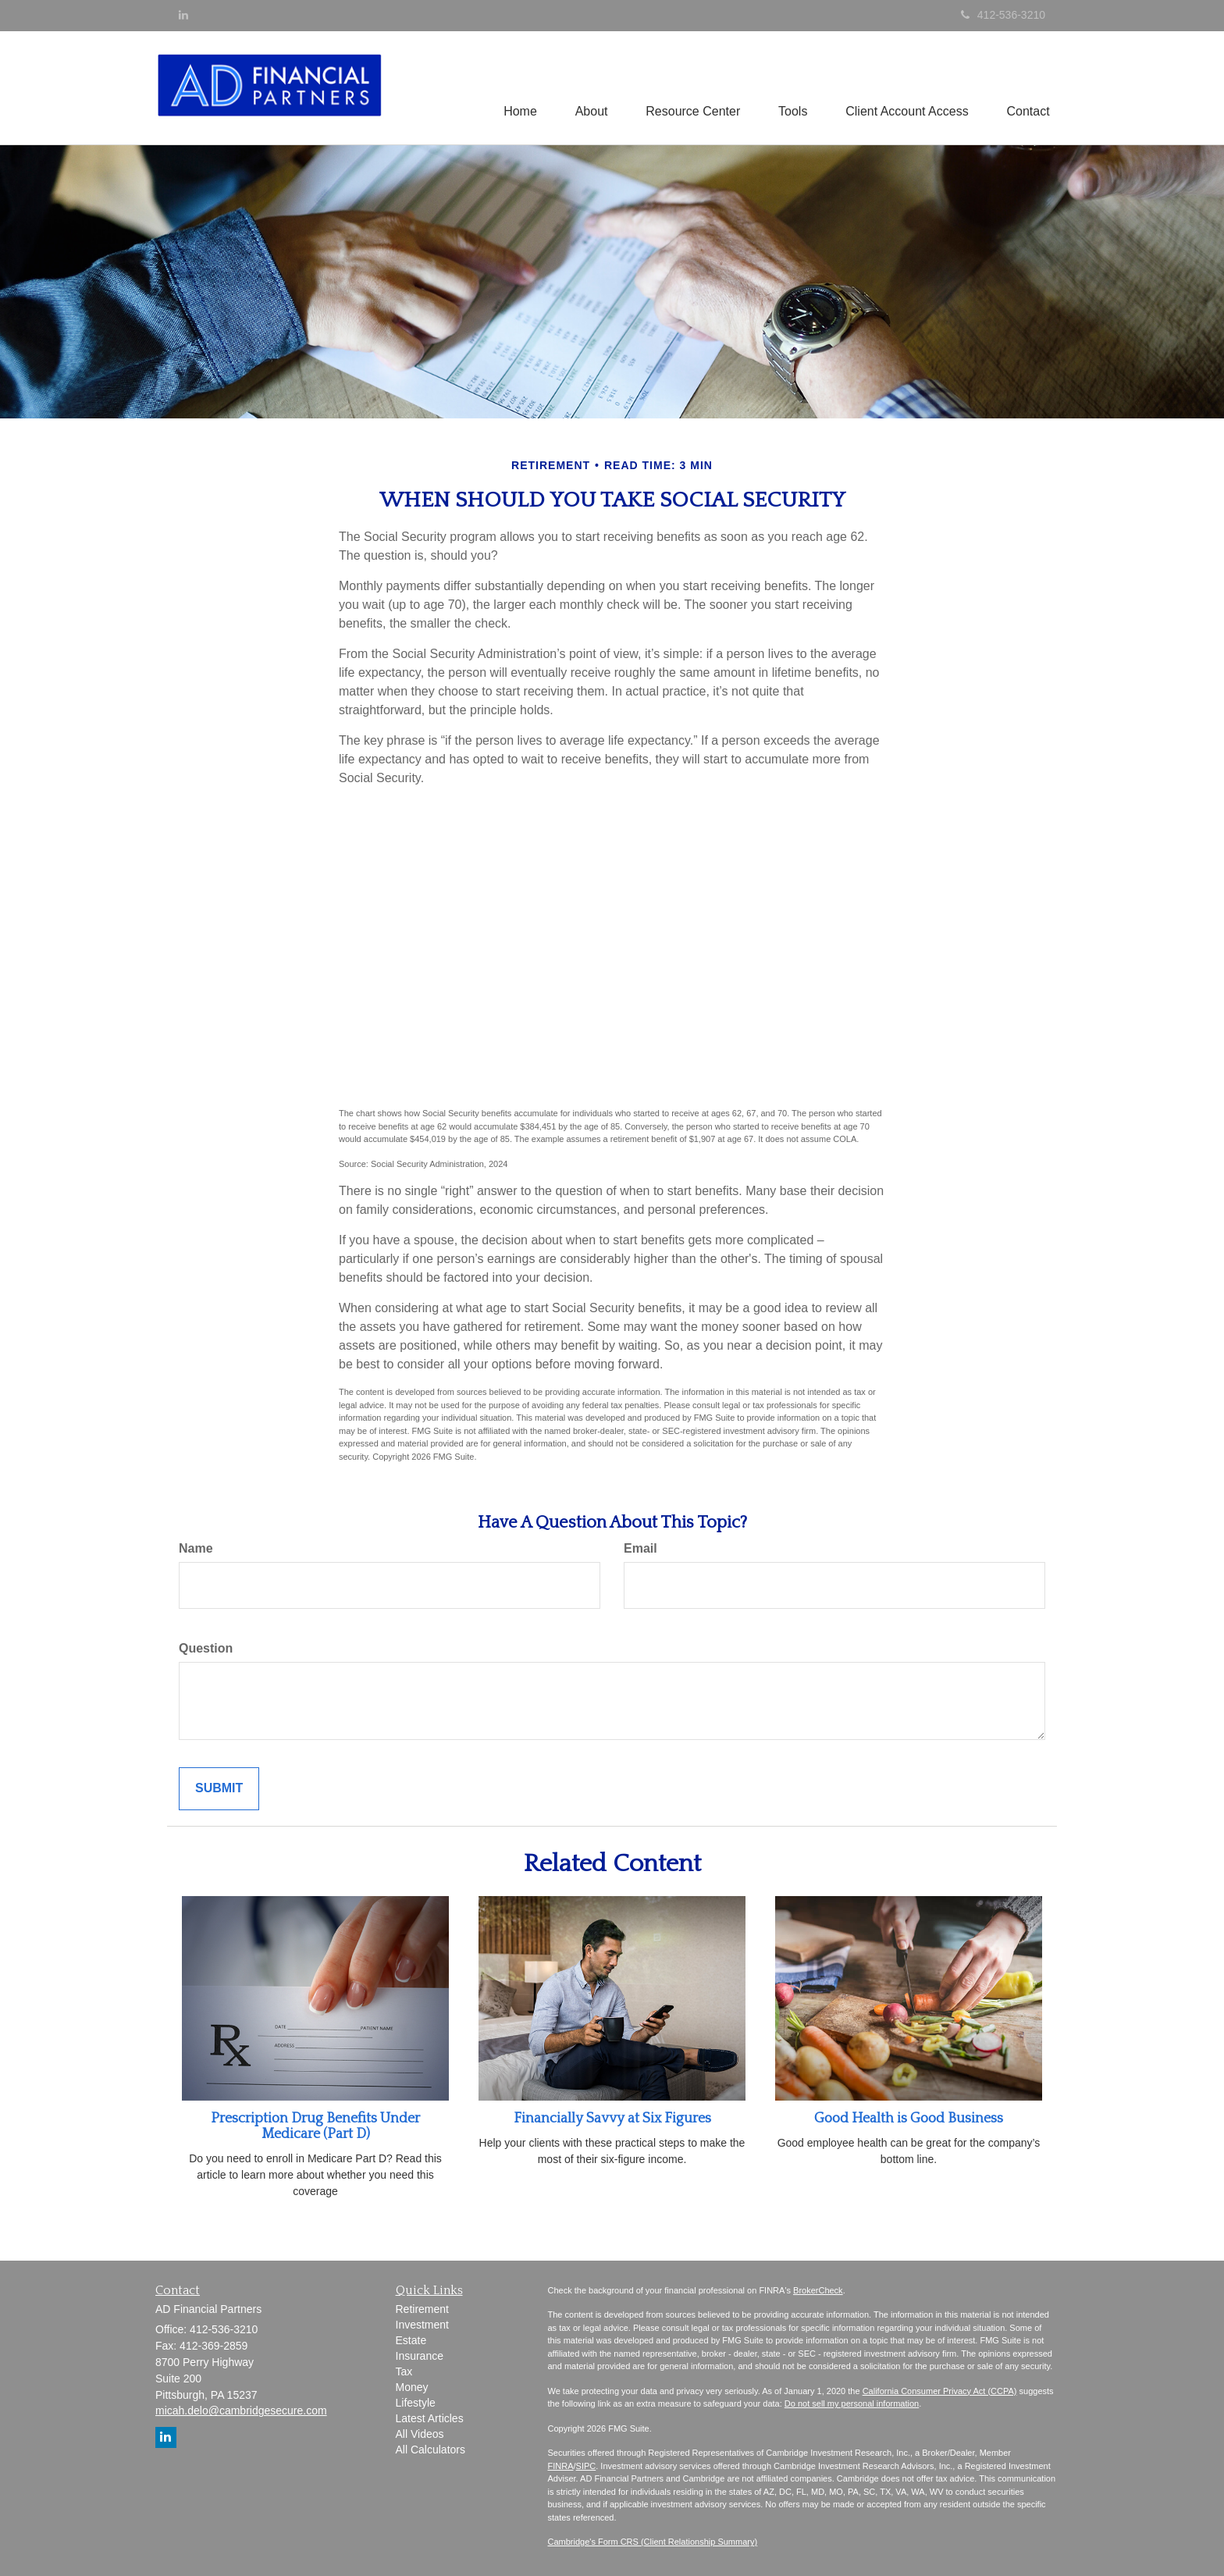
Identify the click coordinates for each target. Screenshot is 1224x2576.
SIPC (586, 2466)
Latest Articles (430, 2418)
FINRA (561, 2466)
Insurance (419, 2356)
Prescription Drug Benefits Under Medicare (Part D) (315, 2126)
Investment (422, 2324)
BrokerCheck (818, 2290)
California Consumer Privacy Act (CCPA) (940, 2391)
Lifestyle (416, 2402)
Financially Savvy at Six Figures (612, 2118)
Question (206, 1648)
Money (412, 2387)
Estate (411, 2340)
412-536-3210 (1003, 15)
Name (196, 1548)
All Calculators (430, 2449)
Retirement (422, 2309)
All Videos (420, 2434)
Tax (404, 2371)
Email (640, 1548)
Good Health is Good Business (908, 2118)
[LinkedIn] (183, 15)
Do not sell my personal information (852, 2403)
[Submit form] (219, 1788)
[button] (587, 87)
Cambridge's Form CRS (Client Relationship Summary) (653, 2541)
